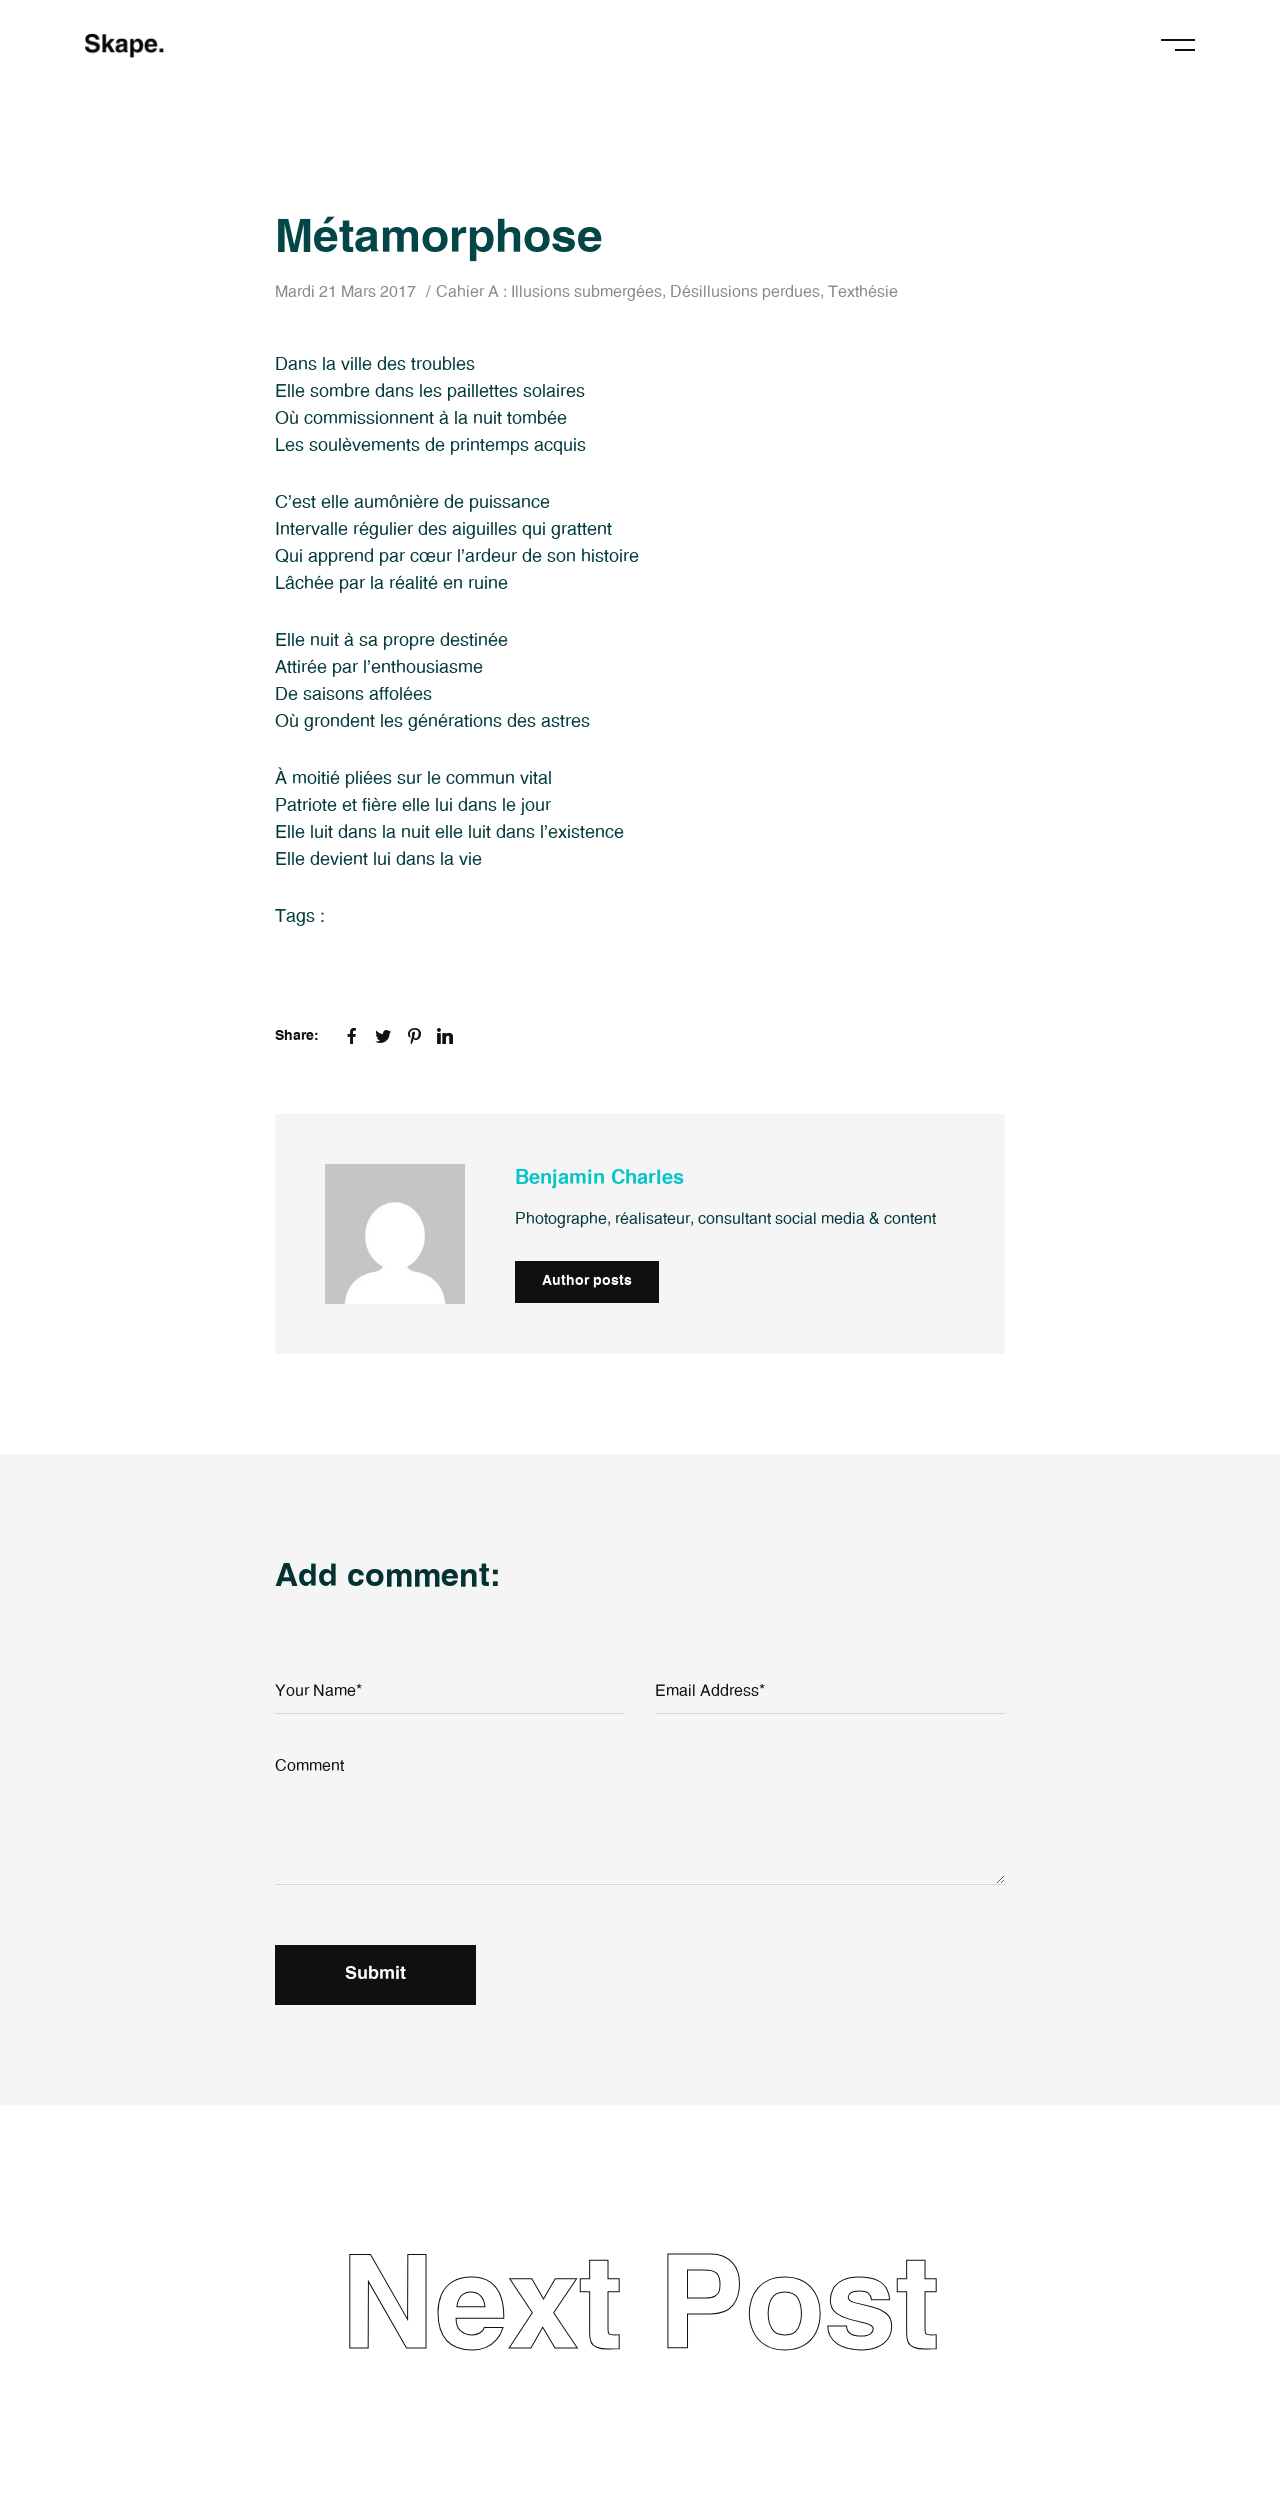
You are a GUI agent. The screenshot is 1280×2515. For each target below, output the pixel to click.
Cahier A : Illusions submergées (549, 292)
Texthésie (863, 292)
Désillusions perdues (745, 292)
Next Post (640, 2309)
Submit (375, 1974)
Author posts (587, 1281)
